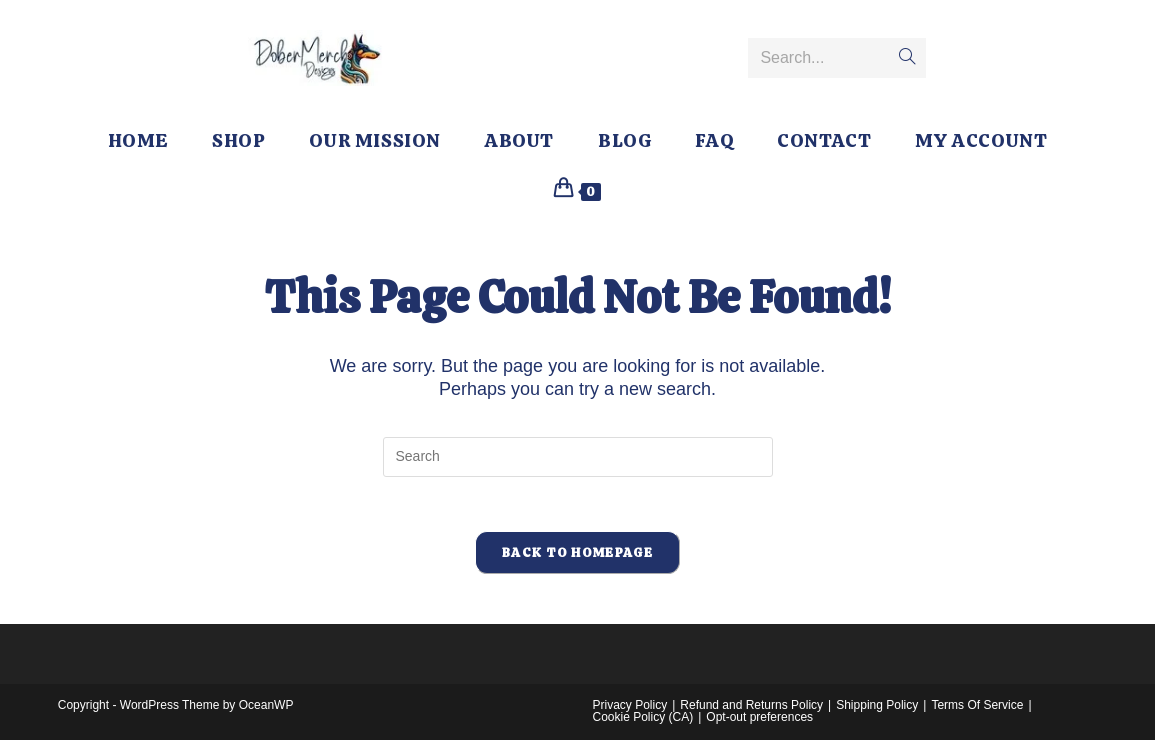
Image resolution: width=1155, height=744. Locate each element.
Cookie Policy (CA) (643, 721)
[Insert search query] (578, 457)
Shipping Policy (877, 709)
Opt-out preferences (759, 721)
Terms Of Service (977, 709)
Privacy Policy (630, 709)
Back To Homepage (577, 557)
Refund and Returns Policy (751, 709)
